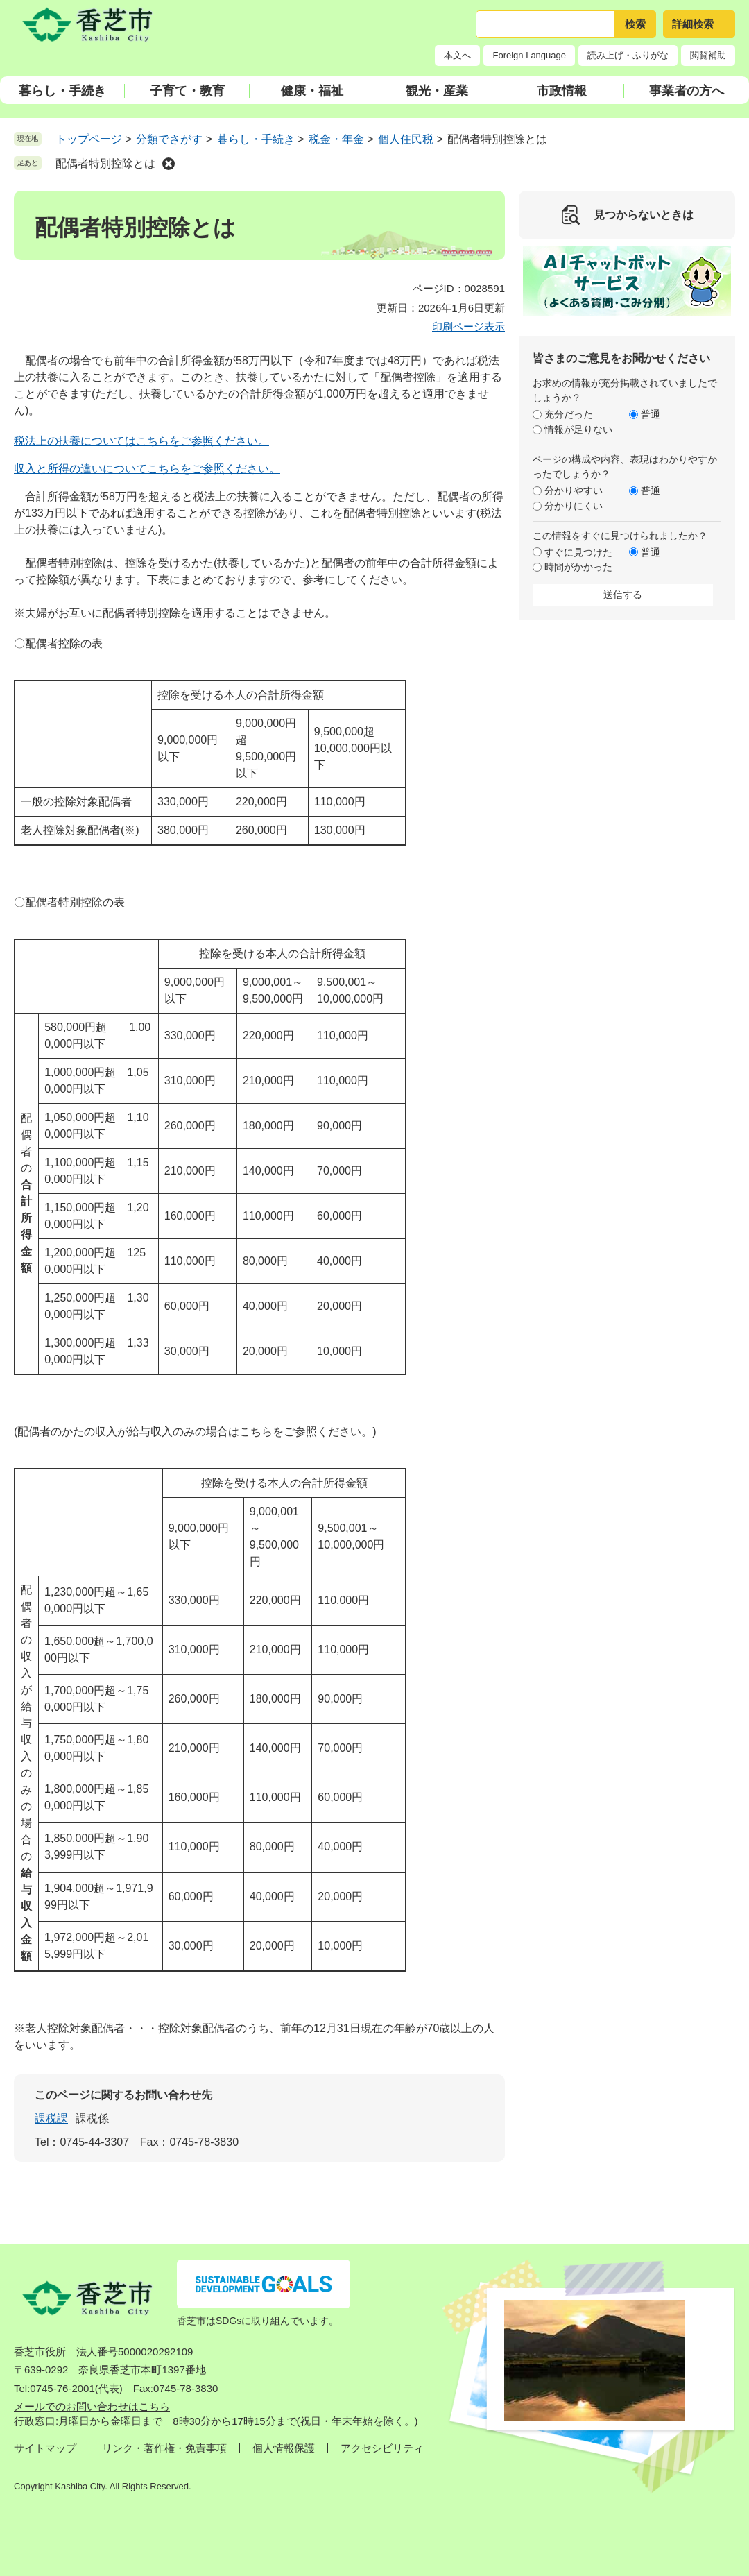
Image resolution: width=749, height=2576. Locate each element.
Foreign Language (529, 55)
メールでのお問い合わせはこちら (92, 2406)
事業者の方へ (686, 91)
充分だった (568, 414)
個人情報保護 (283, 2448)
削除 (168, 163)
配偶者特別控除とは (105, 163)
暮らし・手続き (62, 91)
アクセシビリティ (382, 2448)
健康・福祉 (312, 91)
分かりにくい (573, 505)
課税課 (51, 2118)
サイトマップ (45, 2448)
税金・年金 (336, 139)
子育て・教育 (187, 91)
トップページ (88, 139)
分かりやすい (573, 490)
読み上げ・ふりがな (628, 55)
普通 (650, 414)
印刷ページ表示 (468, 326)
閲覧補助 (708, 55)
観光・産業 (437, 91)
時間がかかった (578, 566)
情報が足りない (578, 429)
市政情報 (562, 91)
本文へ (457, 55)
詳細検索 (693, 24)
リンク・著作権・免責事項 (164, 2448)
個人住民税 (405, 139)
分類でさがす (169, 139)
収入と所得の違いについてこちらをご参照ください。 (147, 469)
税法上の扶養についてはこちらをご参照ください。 (141, 441)
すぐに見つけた (578, 552)
